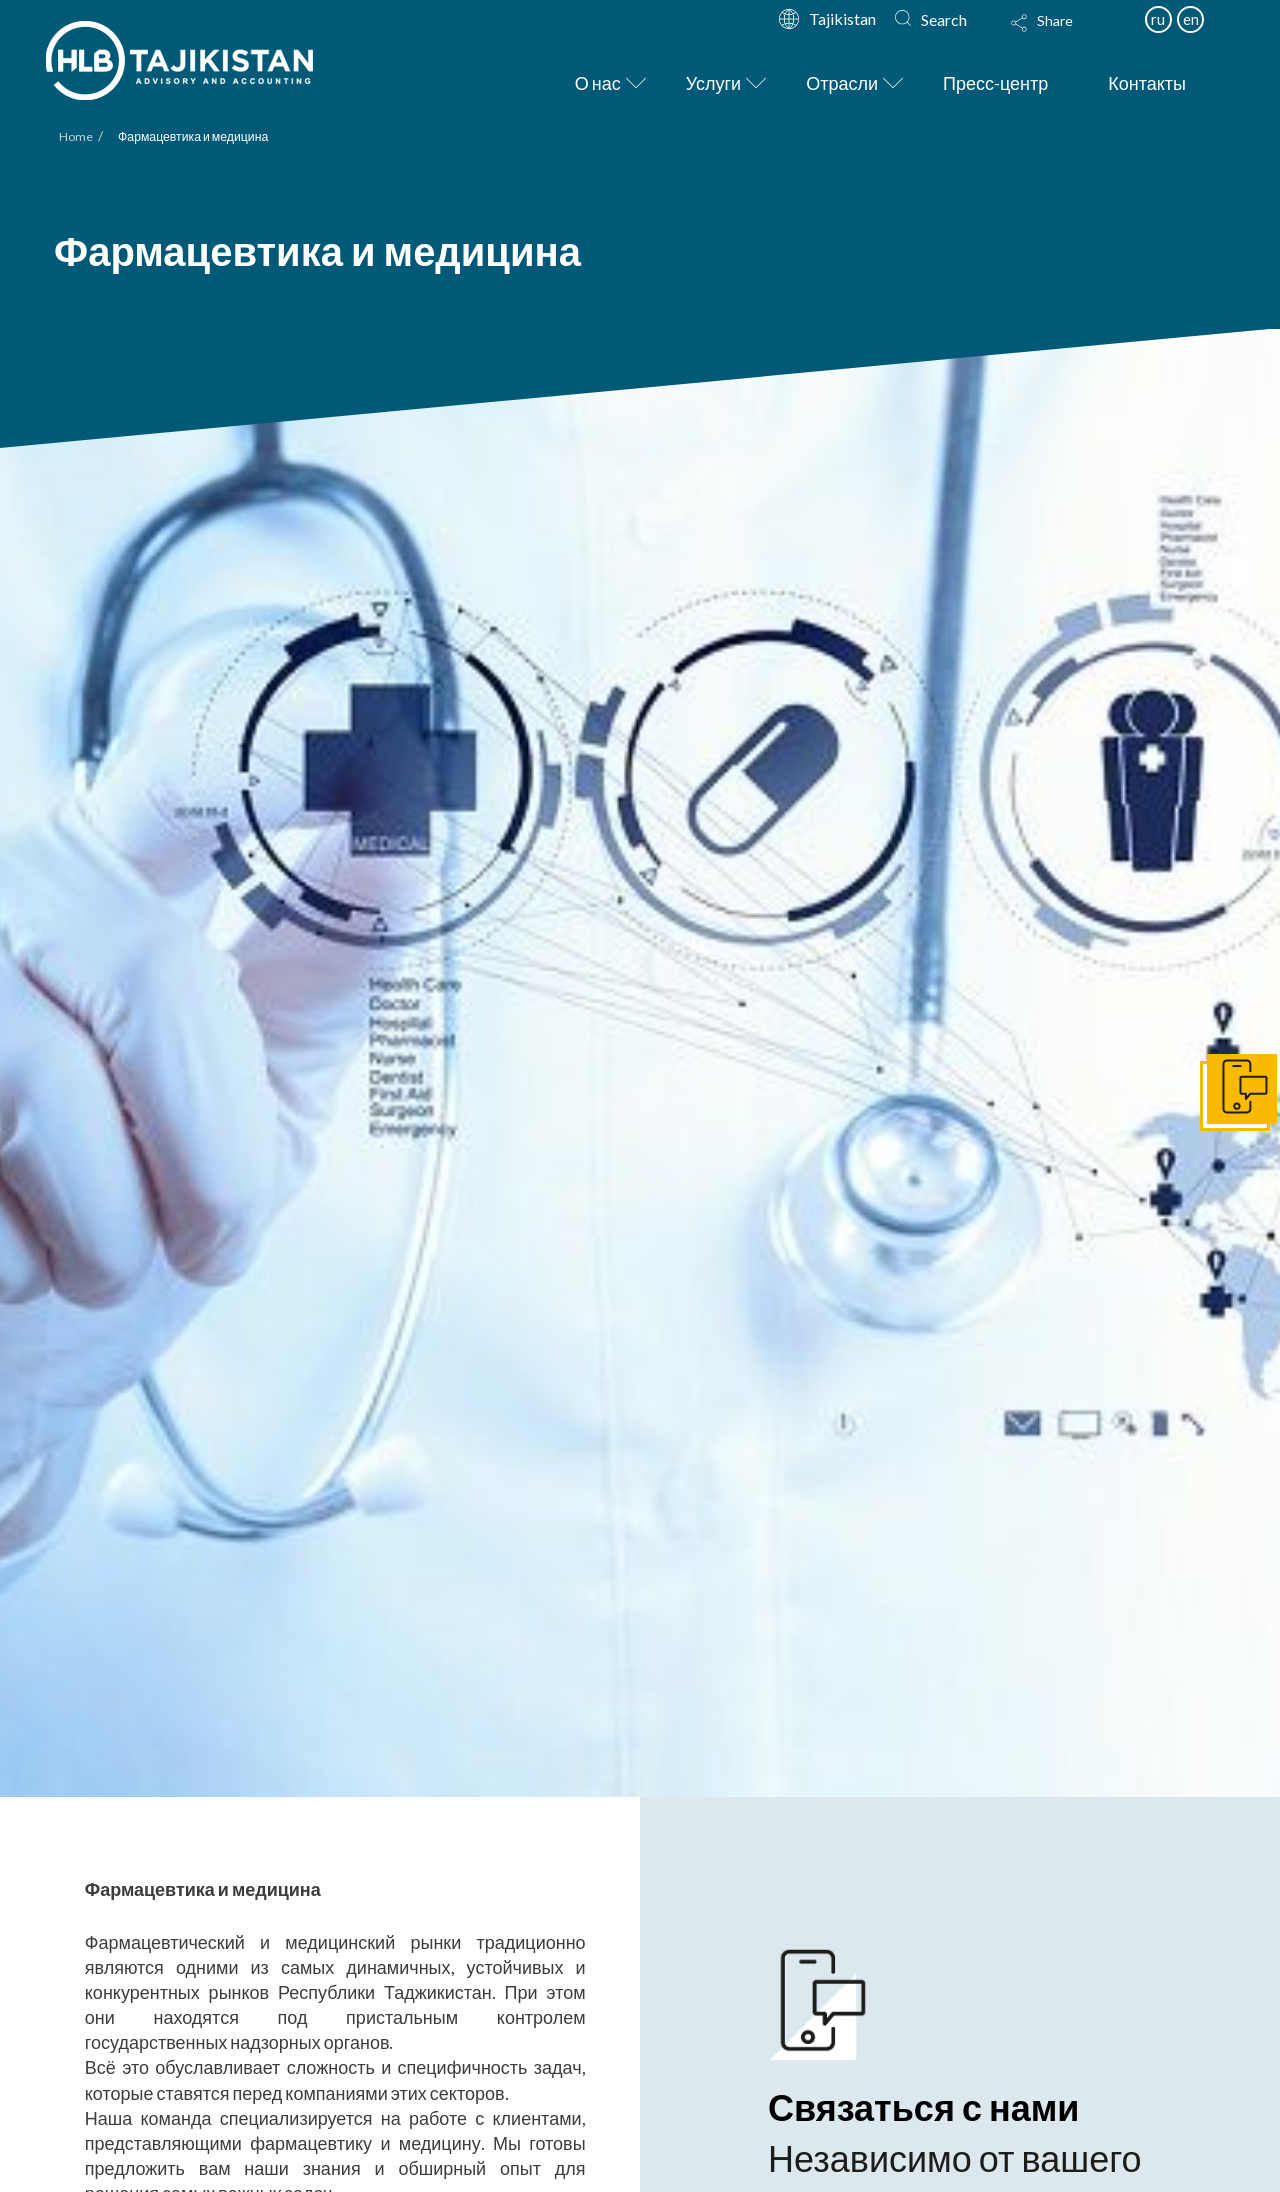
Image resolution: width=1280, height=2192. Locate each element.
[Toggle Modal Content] (1061, 36)
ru (1158, 19)
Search (944, 19)
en (1191, 19)
